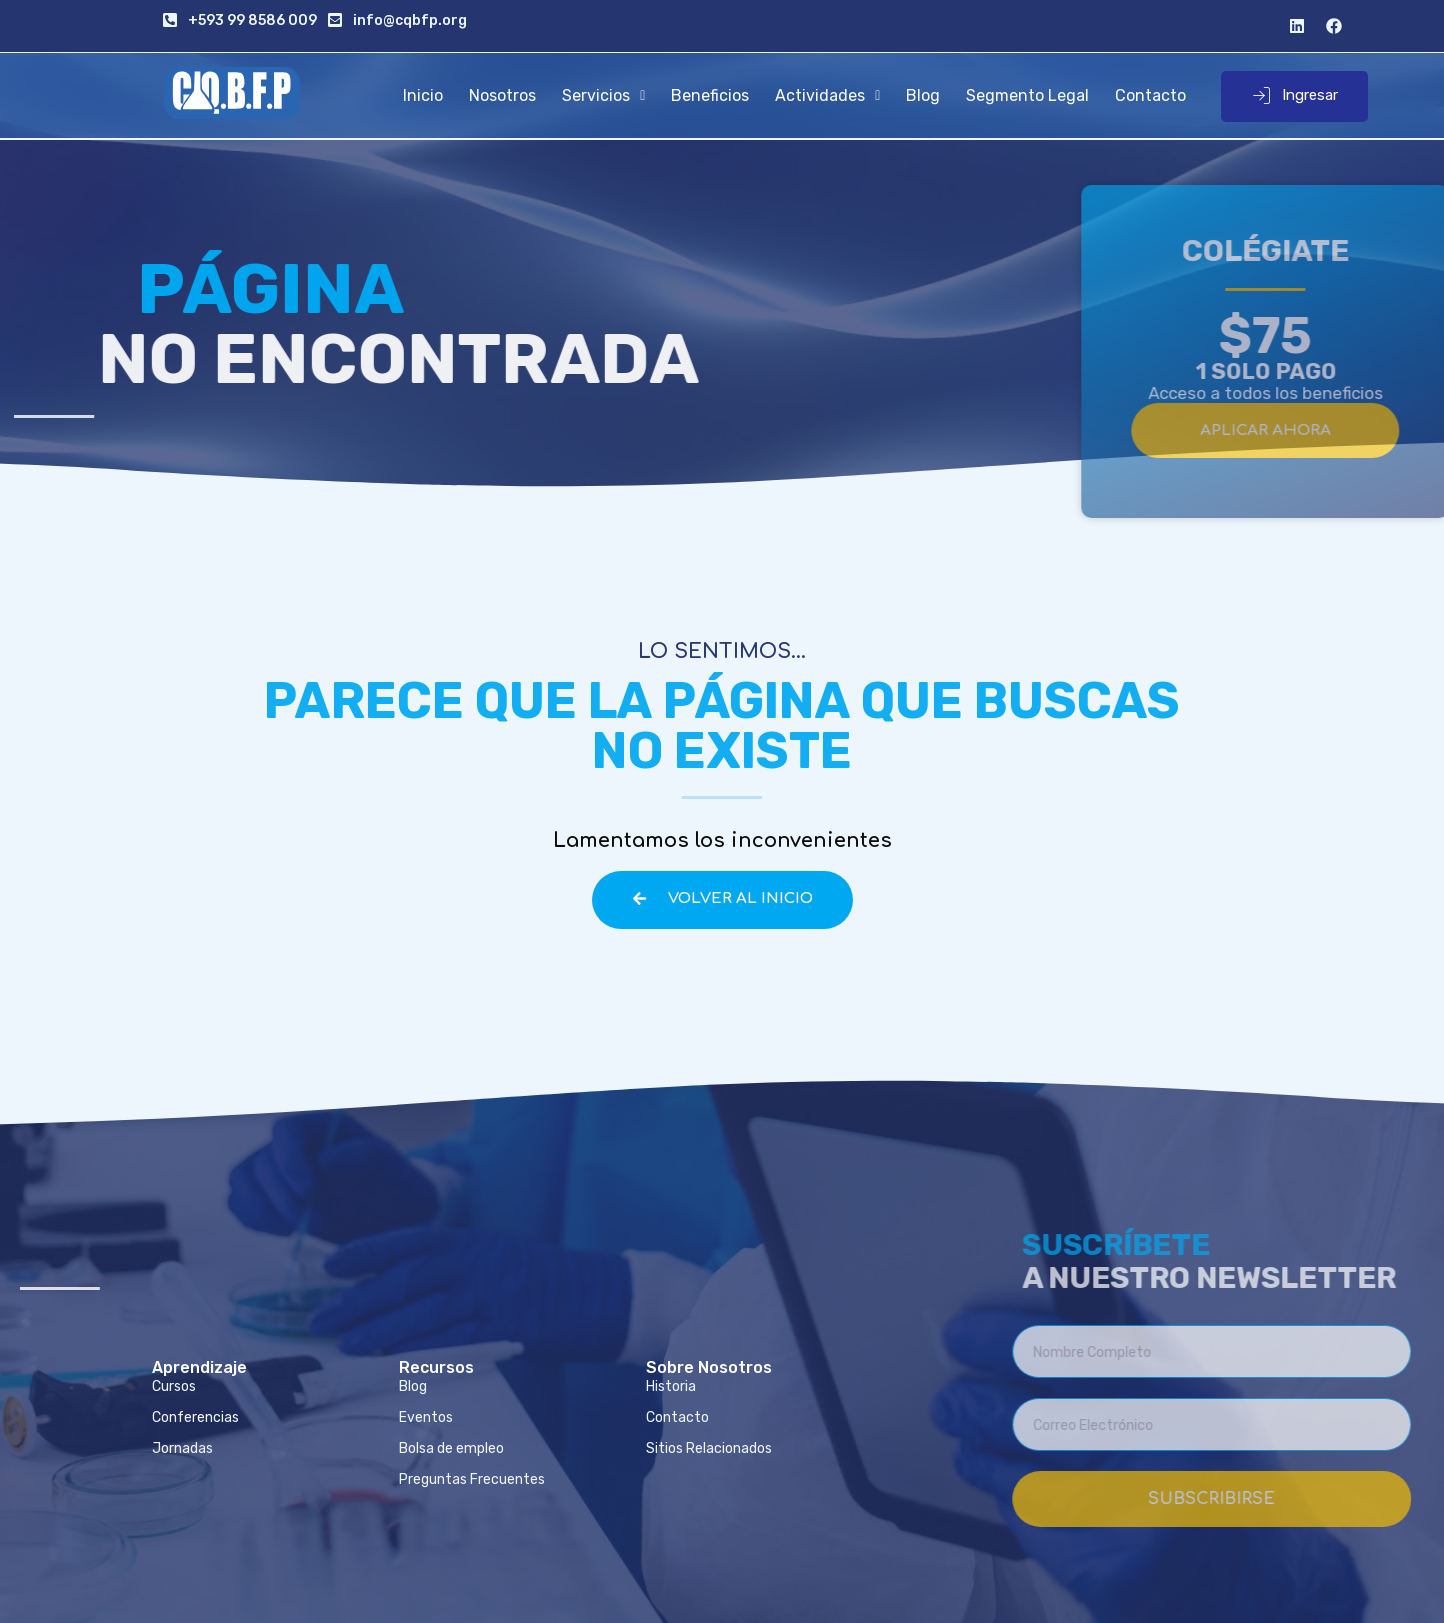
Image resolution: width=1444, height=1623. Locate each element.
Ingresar (1294, 96)
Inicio (423, 95)
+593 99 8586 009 (252, 20)
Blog (923, 95)
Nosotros (502, 95)
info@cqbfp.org (410, 20)
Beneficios (710, 95)
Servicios (603, 95)
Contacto (1150, 95)
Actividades (827, 95)
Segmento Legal (1027, 95)
